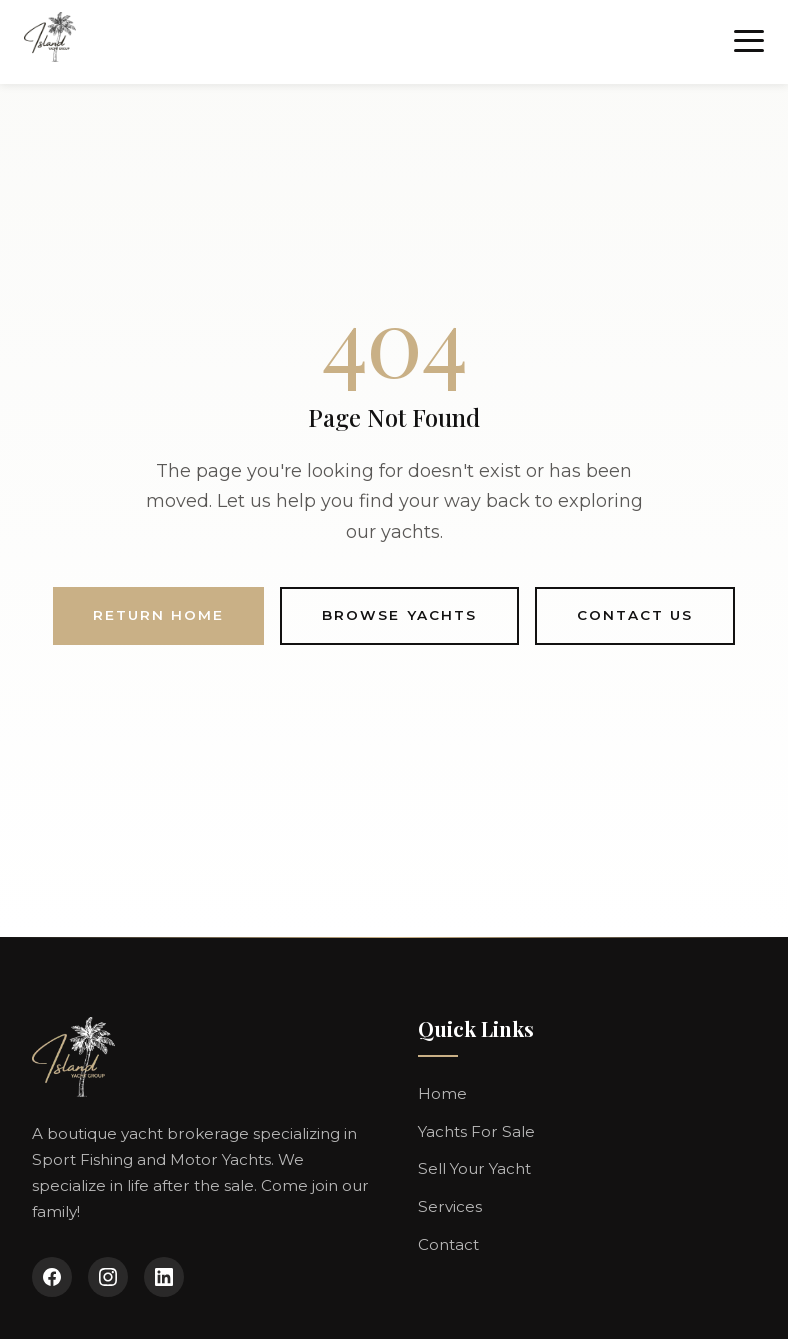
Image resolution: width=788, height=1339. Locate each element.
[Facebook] (52, 1277)
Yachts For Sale (476, 1131)
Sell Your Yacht (474, 1168)
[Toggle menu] (749, 42)
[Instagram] (108, 1277)
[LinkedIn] (164, 1277)
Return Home (158, 615)
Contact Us (635, 615)
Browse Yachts (399, 615)
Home (442, 1093)
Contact (448, 1244)
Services (450, 1206)
